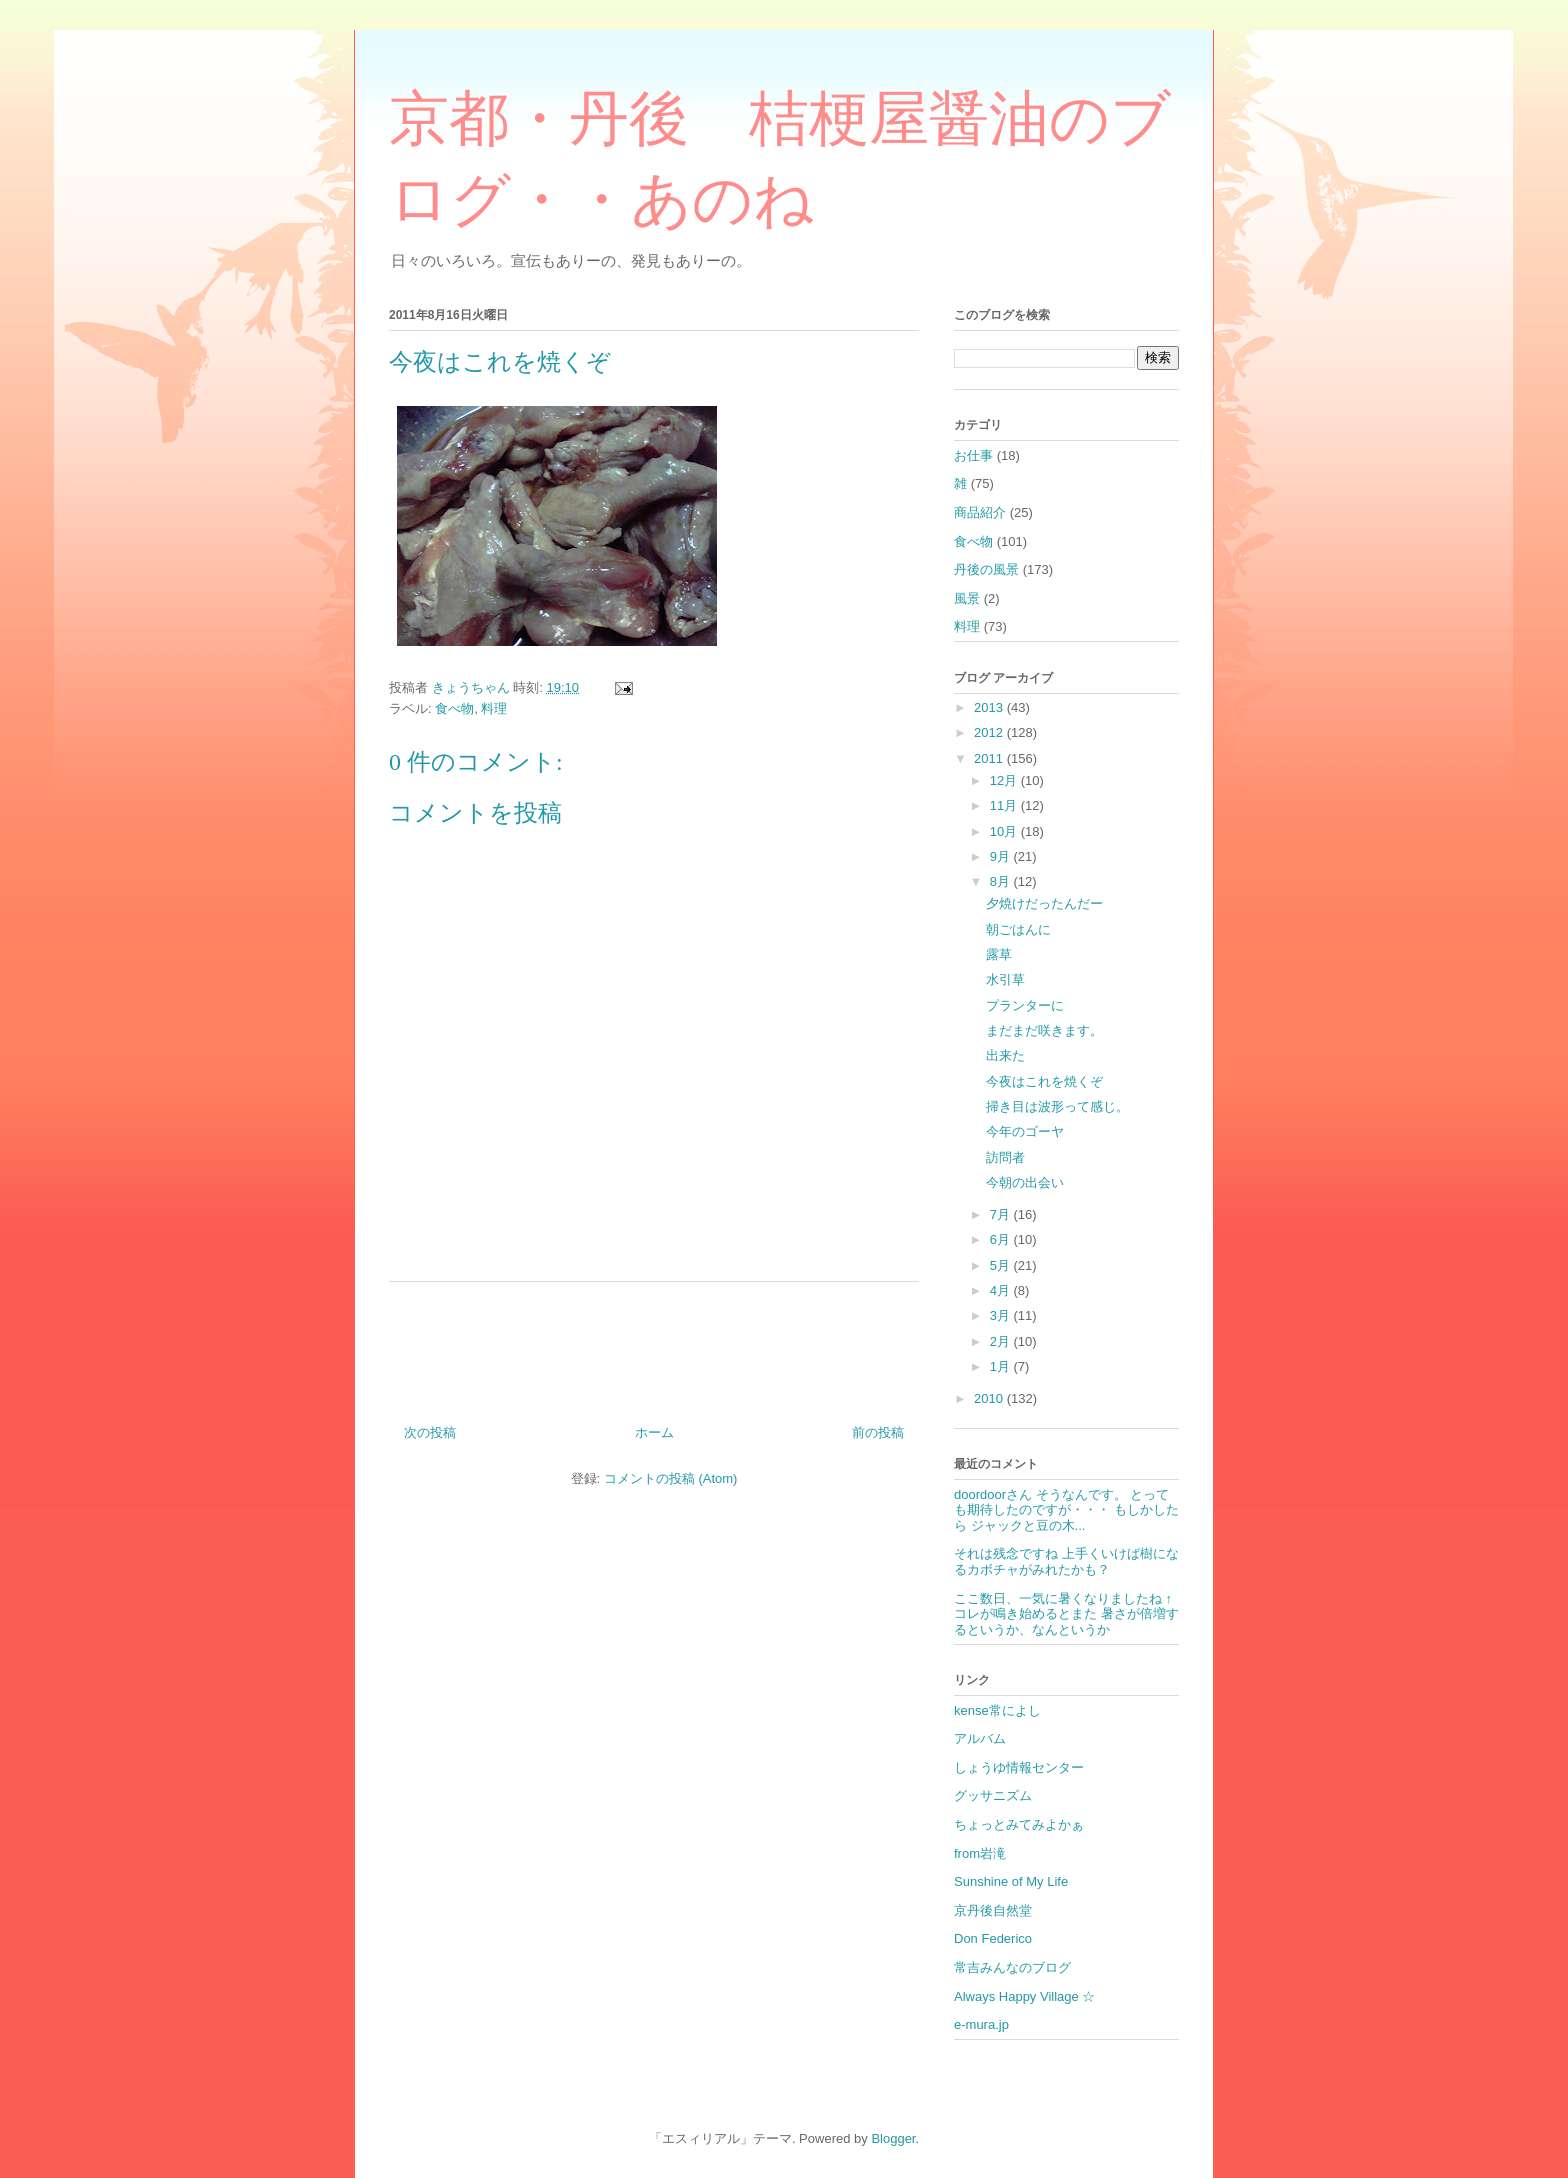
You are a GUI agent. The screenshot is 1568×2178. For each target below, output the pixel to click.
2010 (990, 1398)
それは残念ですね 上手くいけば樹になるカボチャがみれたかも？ (1066, 1561)
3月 (1002, 1315)
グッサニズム (993, 1795)
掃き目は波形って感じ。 (1057, 1106)
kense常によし (997, 1710)
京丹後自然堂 (993, 1910)
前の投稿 (878, 1432)
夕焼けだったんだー (1044, 903)
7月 (1002, 1214)
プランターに (1025, 1005)
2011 (990, 758)
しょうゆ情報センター (1019, 1767)
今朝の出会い (1025, 1182)
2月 (1002, 1341)
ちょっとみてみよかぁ (1019, 1824)
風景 (967, 598)
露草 (999, 954)
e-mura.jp (981, 2024)
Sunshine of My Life (1011, 1881)
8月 (1002, 881)
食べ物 (454, 708)
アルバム (980, 1738)
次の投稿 (430, 1432)
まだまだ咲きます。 (1044, 1030)
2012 (990, 732)
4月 (1002, 1290)
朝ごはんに (1018, 929)
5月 (1002, 1265)
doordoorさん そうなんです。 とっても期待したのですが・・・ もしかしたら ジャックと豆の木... (1066, 1510)
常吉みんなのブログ (1012, 1967)
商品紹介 (980, 512)
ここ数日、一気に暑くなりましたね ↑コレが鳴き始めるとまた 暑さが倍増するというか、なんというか (1066, 1614)
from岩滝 (980, 1853)
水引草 (1005, 979)
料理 (494, 708)
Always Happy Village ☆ (1024, 1996)
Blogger (893, 2138)
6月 (1002, 1239)
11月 (1005, 805)
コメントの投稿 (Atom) (671, 1478)
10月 (1005, 831)
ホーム (654, 1432)
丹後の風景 (986, 569)
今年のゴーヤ (1025, 1131)
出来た (1005, 1055)
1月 (1002, 1366)
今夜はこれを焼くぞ (1044, 1081)
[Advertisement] (654, 1345)
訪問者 (1005, 1157)
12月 (1005, 780)
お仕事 (973, 455)
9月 (1002, 856)
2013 (990, 707)
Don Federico (993, 1938)
